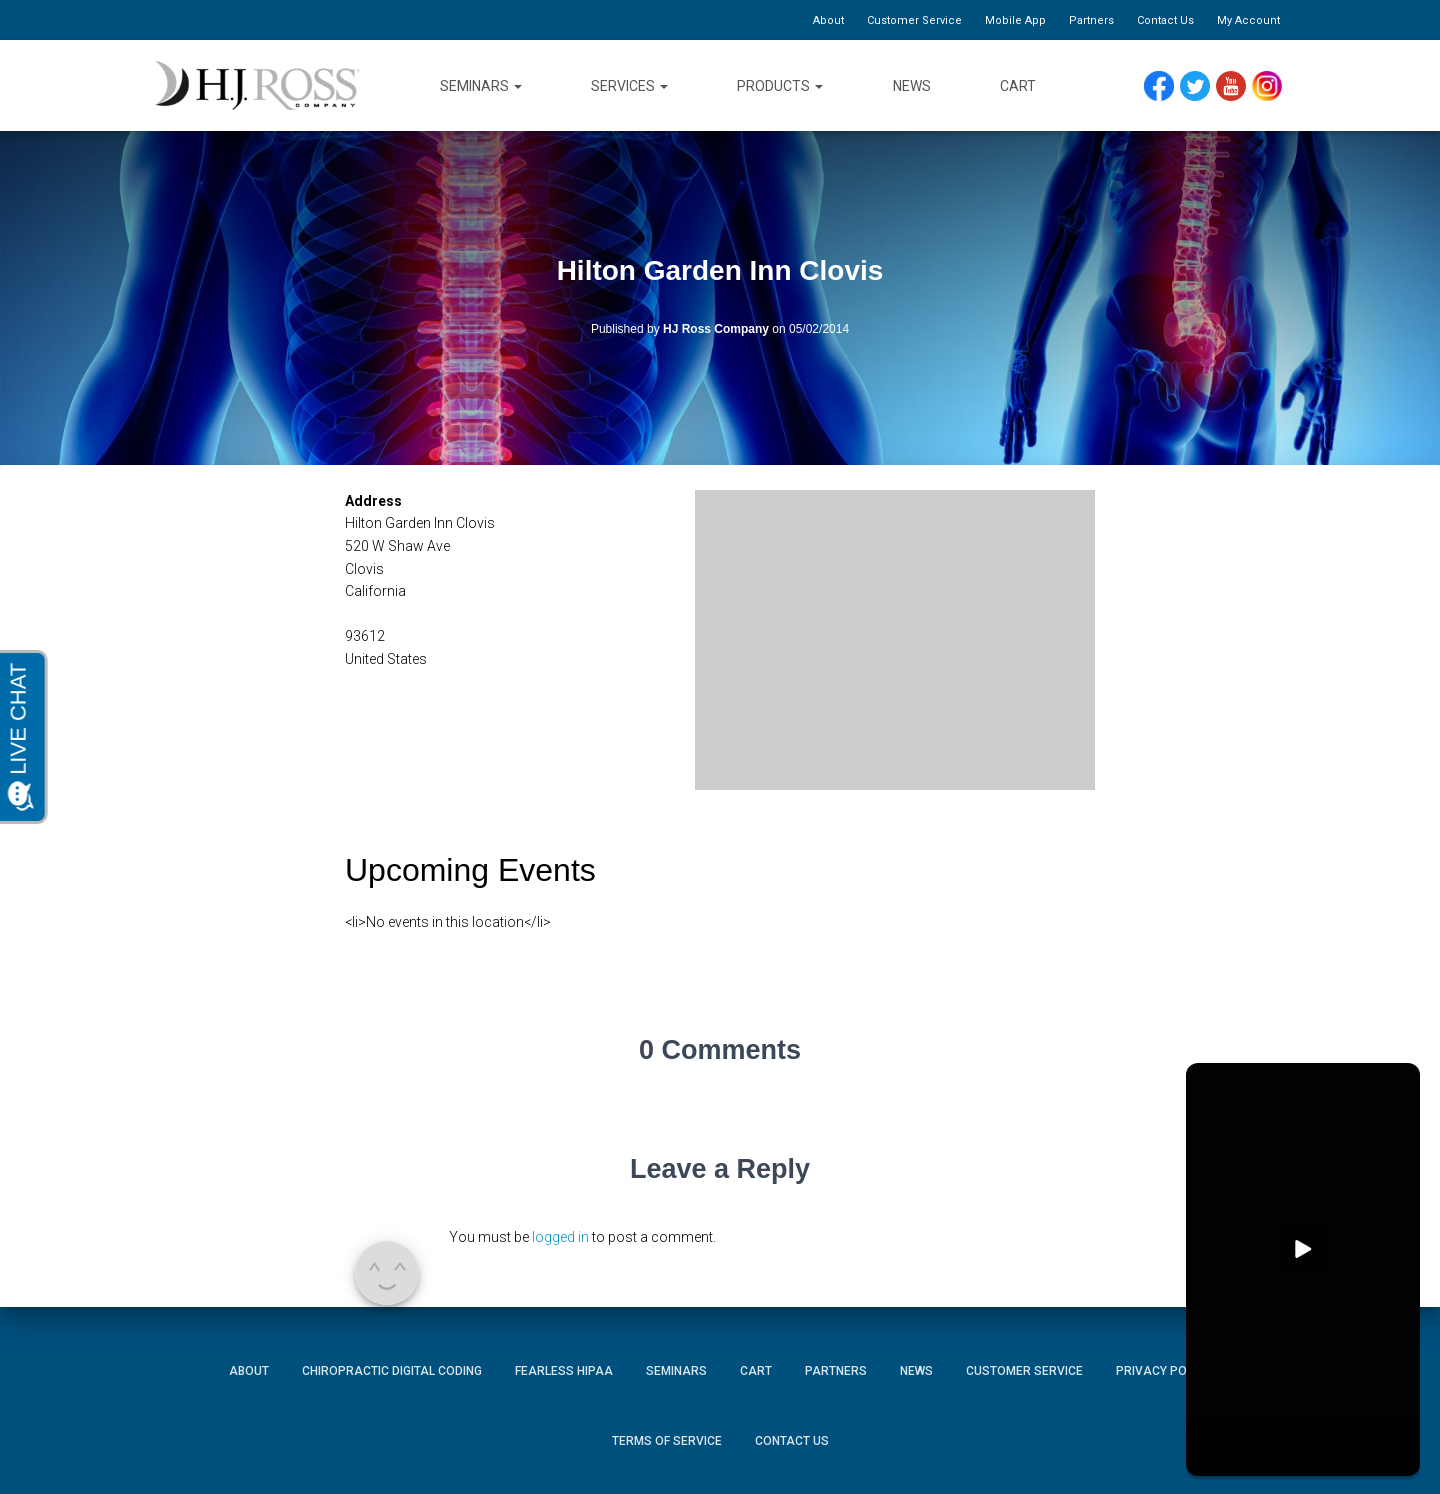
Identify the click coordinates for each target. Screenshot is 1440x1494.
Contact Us (1165, 20)
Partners (1091, 20)
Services (629, 86)
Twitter (1203, 86)
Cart (1018, 86)
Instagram (1274, 86)
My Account (1248, 20)
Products (780, 86)
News (912, 86)
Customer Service (914, 20)
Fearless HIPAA (564, 1371)
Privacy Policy (1163, 1371)
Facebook (1164, 86)
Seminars (481, 86)
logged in (560, 1237)
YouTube (1240, 86)
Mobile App (1015, 20)
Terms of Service (667, 1441)
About (828, 20)
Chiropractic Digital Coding (392, 1371)
